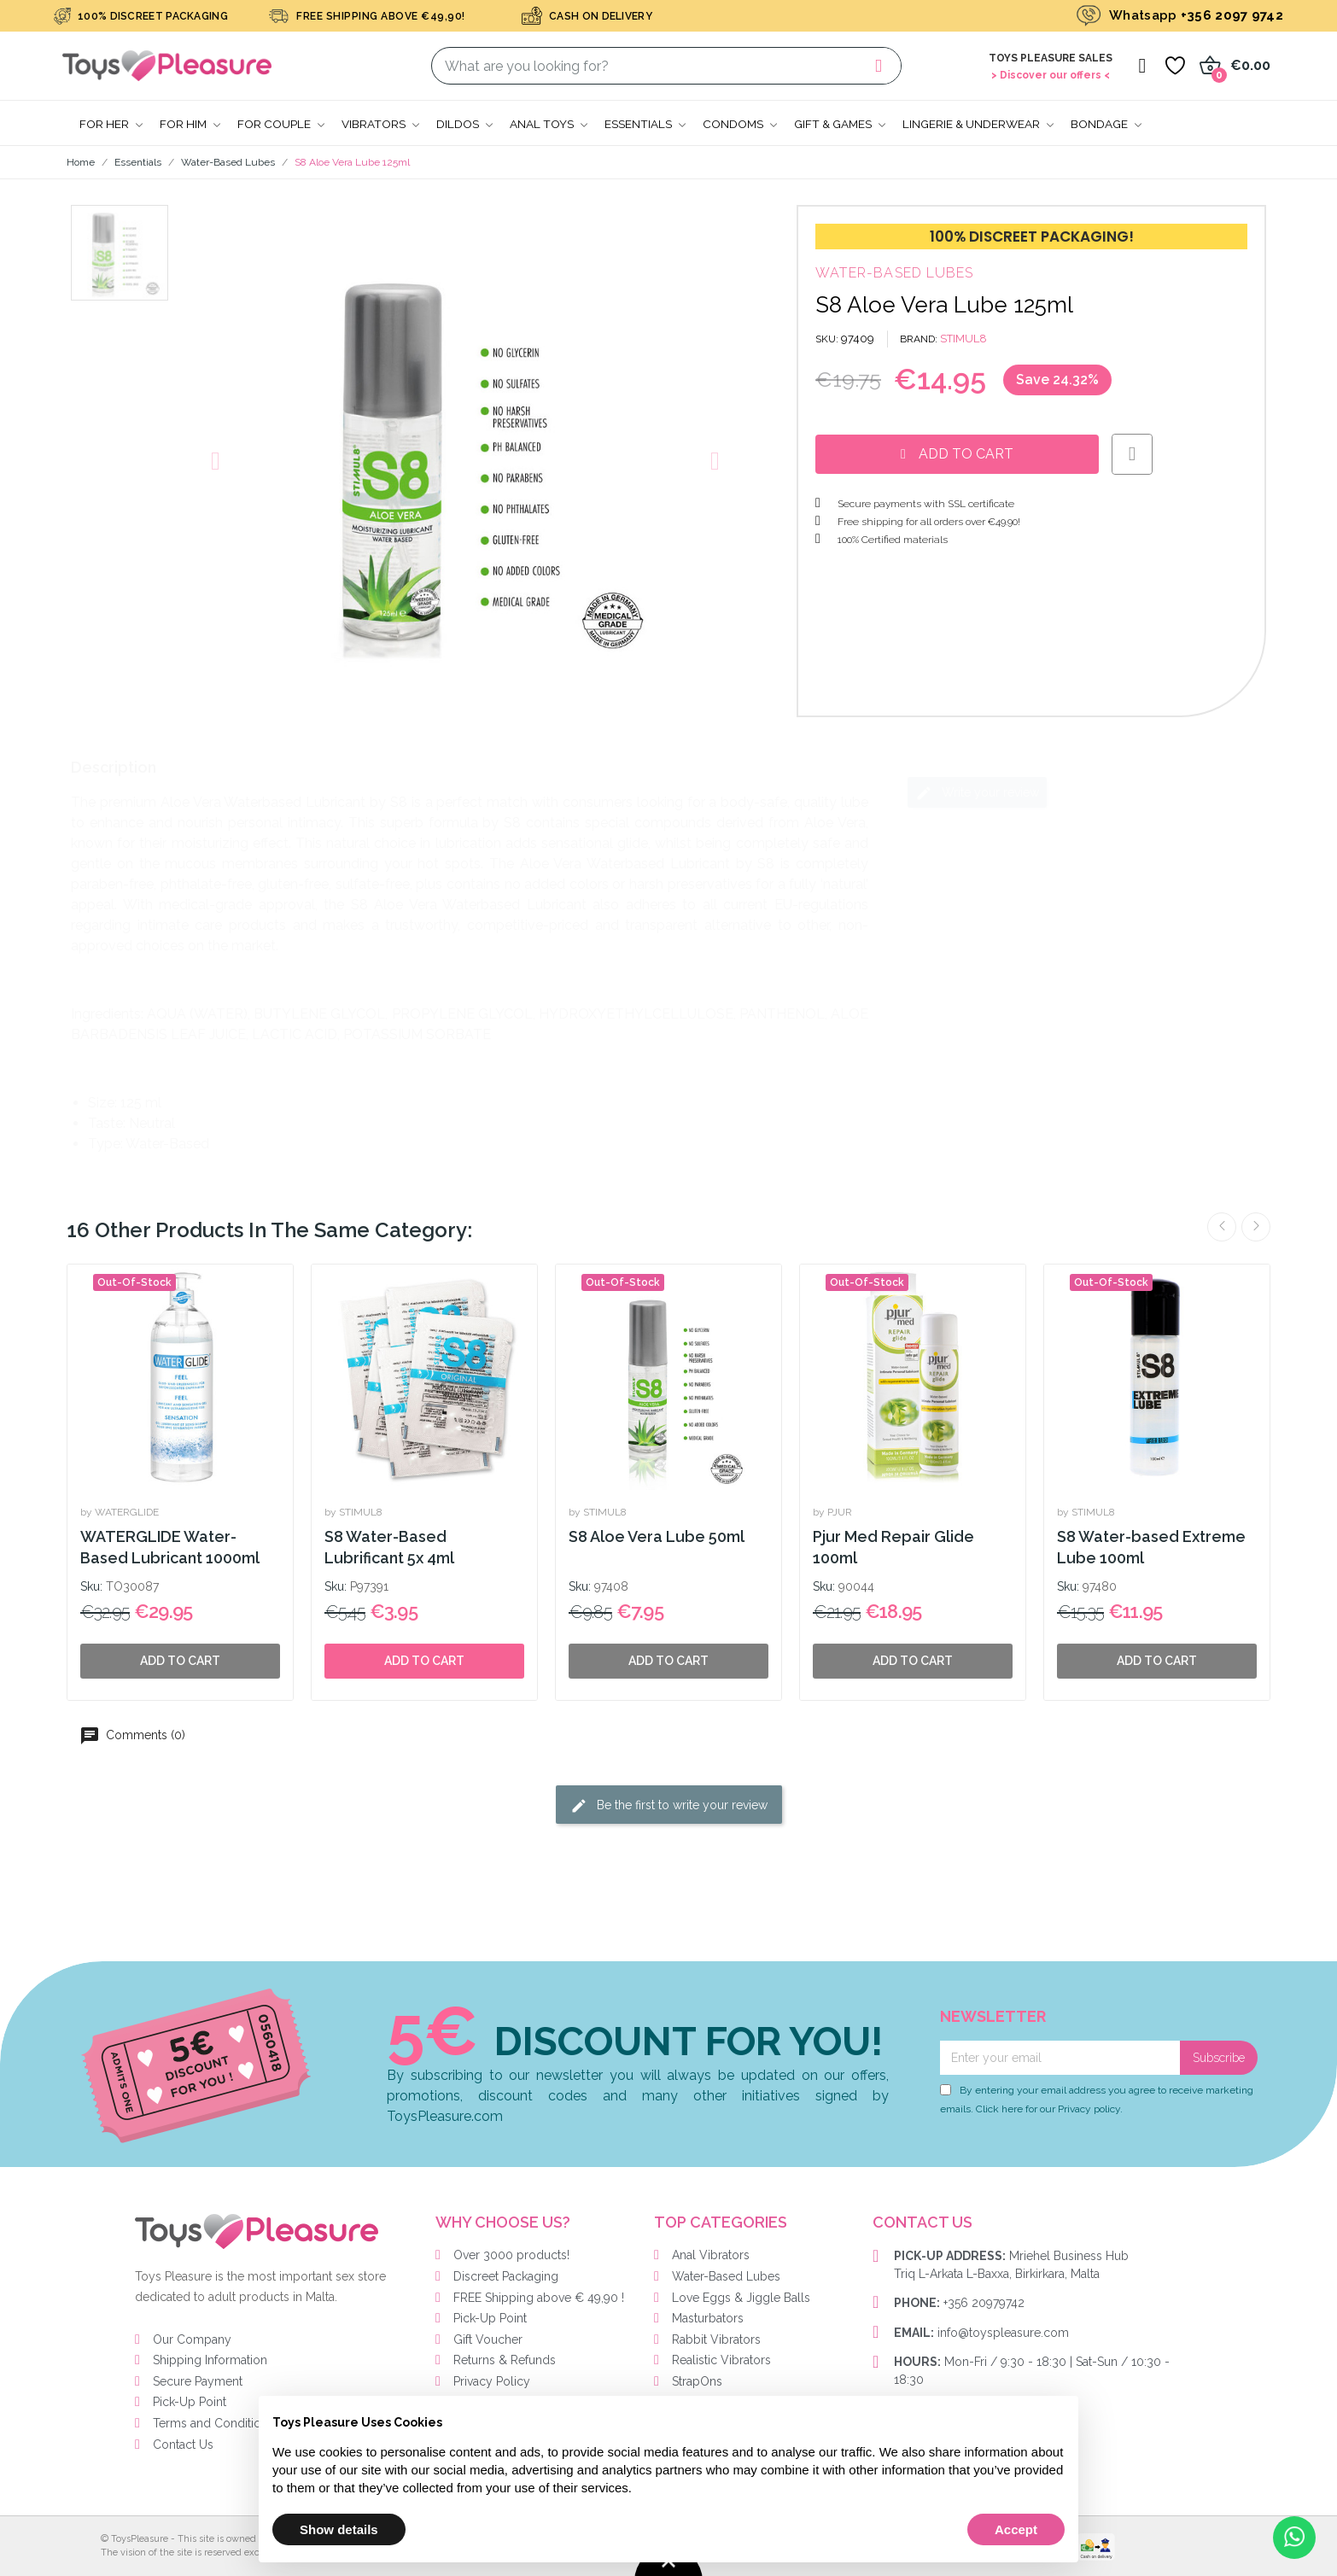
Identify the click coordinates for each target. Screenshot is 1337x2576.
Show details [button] (339, 2529)
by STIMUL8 (353, 1512)
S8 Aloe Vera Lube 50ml (656, 1536)
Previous (1221, 1226)
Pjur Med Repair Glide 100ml (893, 1547)
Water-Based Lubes (894, 273)
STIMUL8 (963, 338)
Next (1255, 1226)
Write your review (977, 793)
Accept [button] (1016, 2529)
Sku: (91, 1586)
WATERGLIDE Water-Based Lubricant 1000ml (170, 1547)
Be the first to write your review (669, 1805)
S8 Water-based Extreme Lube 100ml (1151, 1547)
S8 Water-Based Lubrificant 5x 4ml (389, 1547)
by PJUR (832, 1512)
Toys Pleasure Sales (1050, 58)
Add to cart (424, 1661)
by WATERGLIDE (119, 1512)
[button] (215, 461)
